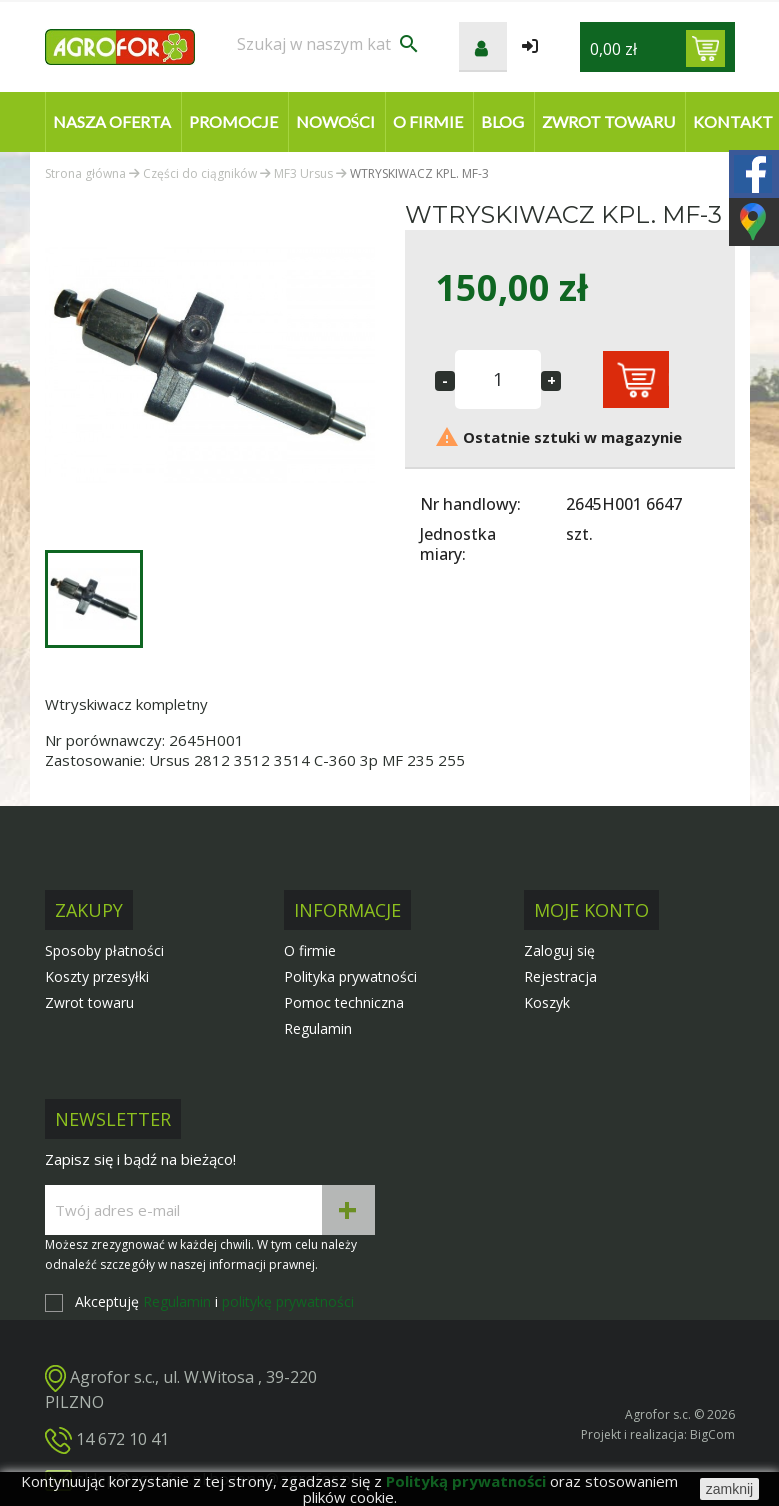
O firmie (428, 121)
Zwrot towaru (608, 121)
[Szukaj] (329, 44)
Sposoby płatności (104, 950)
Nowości (336, 121)
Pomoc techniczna (344, 1002)
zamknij (729, 1489)
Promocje (233, 121)
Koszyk (547, 1002)
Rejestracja (560, 976)
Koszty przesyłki (97, 976)
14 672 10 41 (122, 1439)
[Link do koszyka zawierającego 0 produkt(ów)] (705, 48)
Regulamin (318, 1028)
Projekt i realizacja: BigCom (658, 1434)
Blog (502, 121)
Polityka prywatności (350, 976)
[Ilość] (498, 379)
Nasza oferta (112, 121)
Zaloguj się (559, 950)
